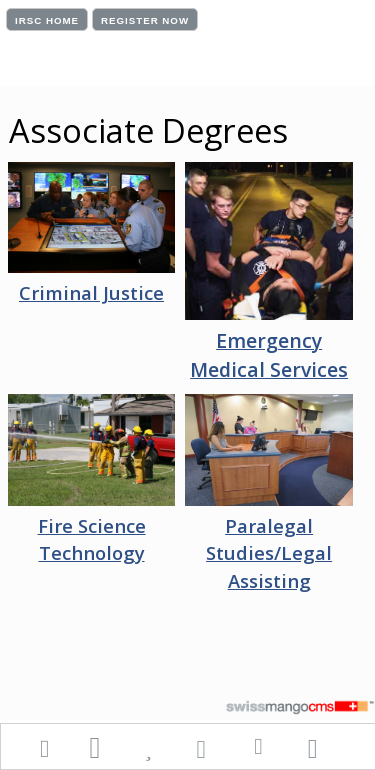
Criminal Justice (91, 292)
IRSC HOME (47, 20)
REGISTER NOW (145, 20)
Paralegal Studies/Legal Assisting (269, 553)
